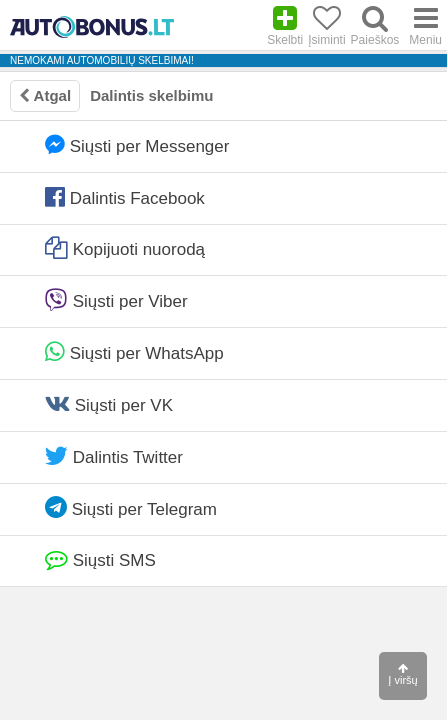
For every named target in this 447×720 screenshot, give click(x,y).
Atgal (45, 95)
